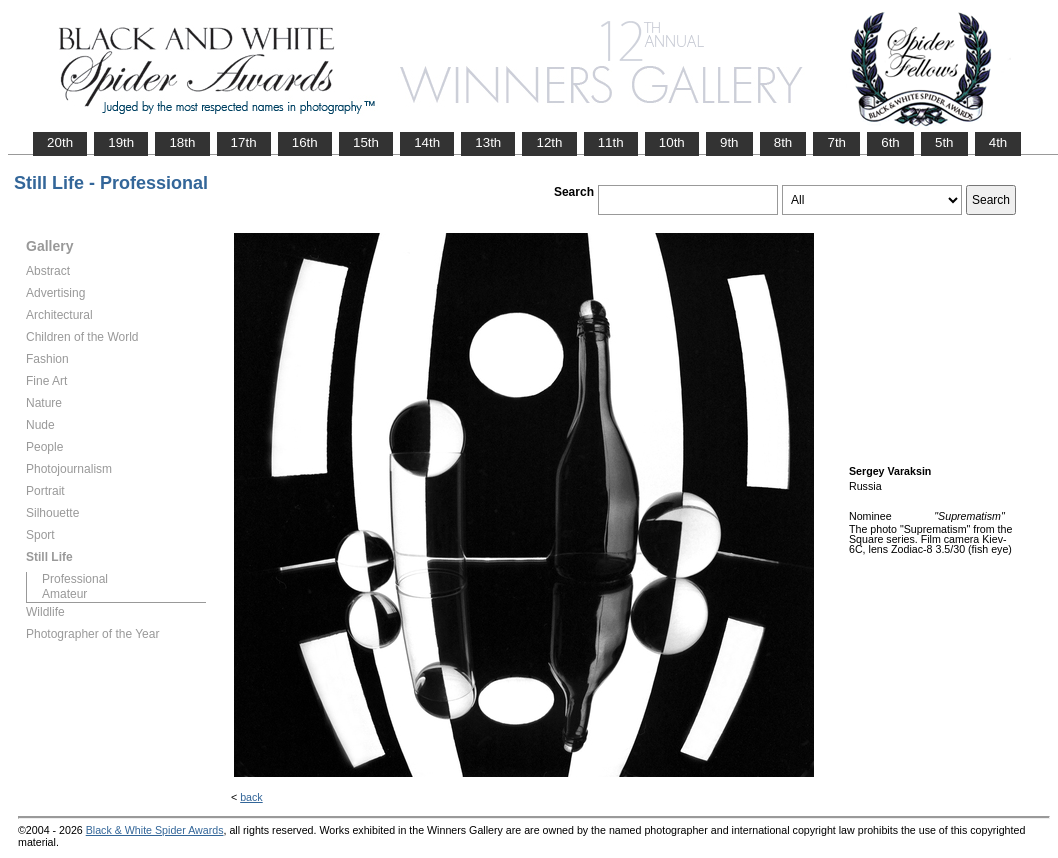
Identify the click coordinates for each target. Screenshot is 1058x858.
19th (121, 142)
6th (890, 142)
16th (305, 142)
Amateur (64, 594)
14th (427, 142)
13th (488, 142)
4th (998, 142)
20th (60, 142)
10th (672, 142)
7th (836, 142)
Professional (75, 579)
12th (549, 142)
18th (182, 142)
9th (729, 142)
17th (244, 142)
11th (611, 142)
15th (366, 142)
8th (783, 142)
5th (944, 142)
